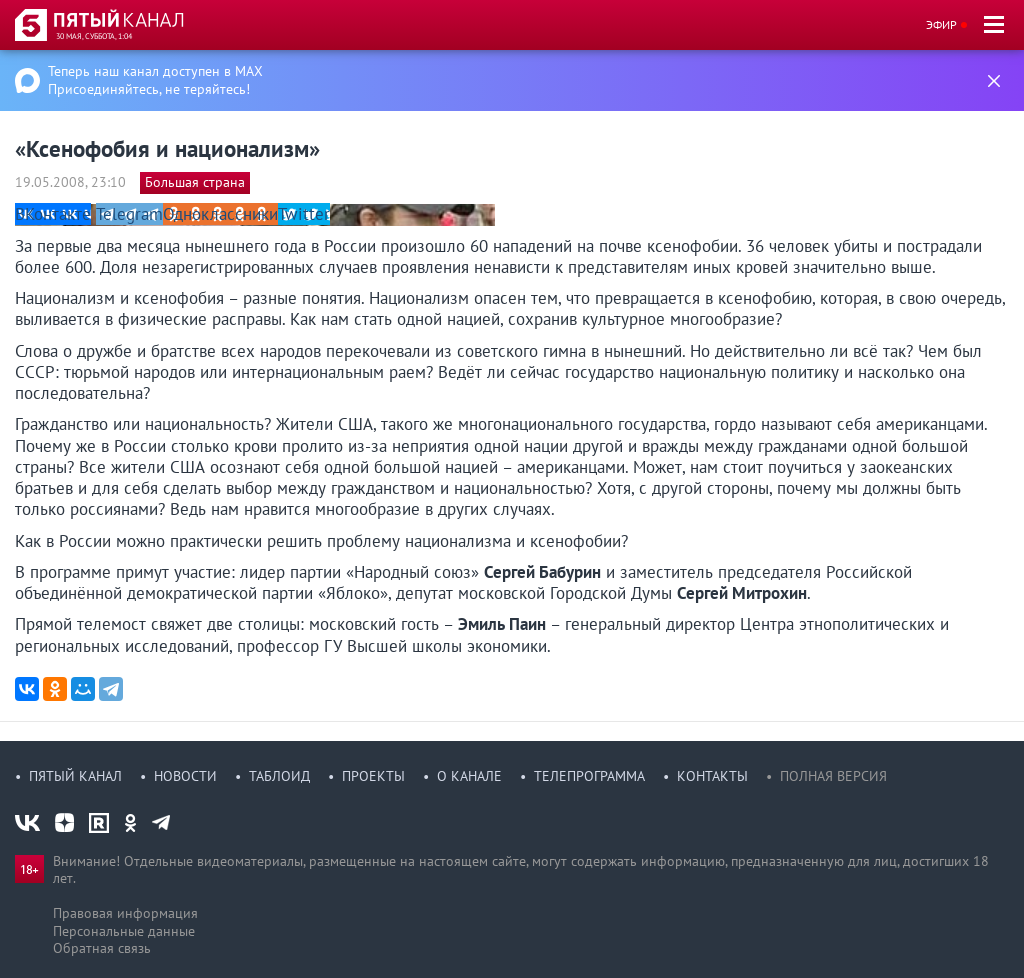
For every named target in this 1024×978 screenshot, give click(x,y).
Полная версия (833, 776)
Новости (185, 776)
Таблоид (279, 776)
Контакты (712, 776)
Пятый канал (75, 776)
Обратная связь (102, 948)
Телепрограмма (589, 776)
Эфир (941, 24)
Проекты (373, 776)
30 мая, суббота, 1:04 (94, 36)
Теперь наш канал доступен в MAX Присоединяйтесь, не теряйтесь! (155, 80)
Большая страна (195, 182)
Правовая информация (125, 913)
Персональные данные (124, 931)
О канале (469, 776)
